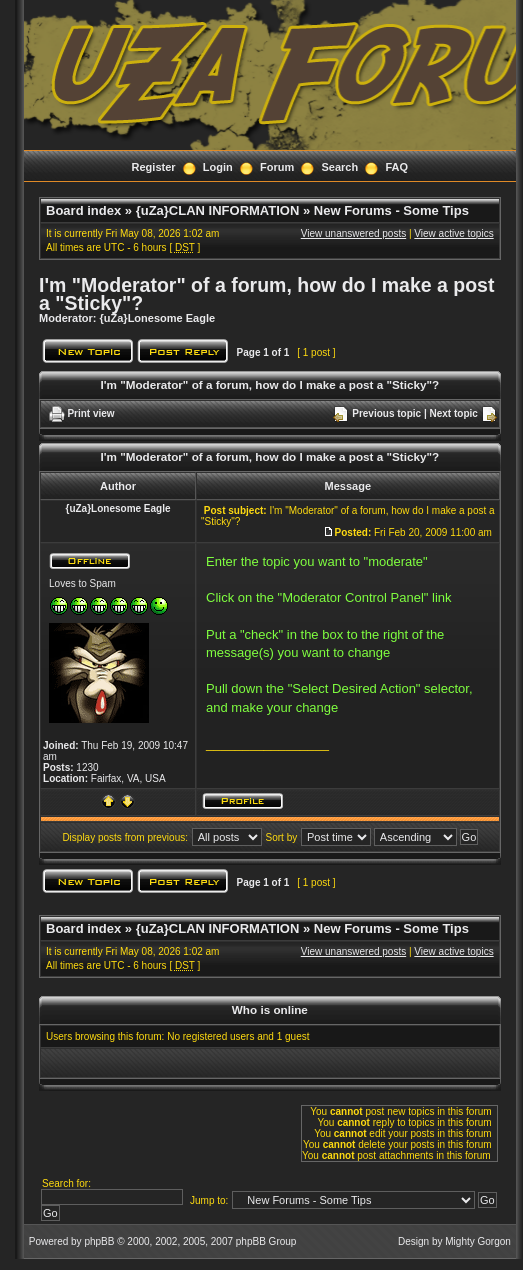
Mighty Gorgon (478, 1241)
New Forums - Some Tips (391, 210)
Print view (90, 413)
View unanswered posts (353, 233)
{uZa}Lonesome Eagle (158, 318)
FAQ (396, 167)
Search (340, 167)
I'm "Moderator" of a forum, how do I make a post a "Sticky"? (266, 294)
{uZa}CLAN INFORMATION (218, 210)
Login (218, 167)
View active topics (453, 233)
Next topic (454, 413)
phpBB (99, 1241)
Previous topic (386, 413)
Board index (83, 210)
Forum (277, 167)
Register (154, 167)
